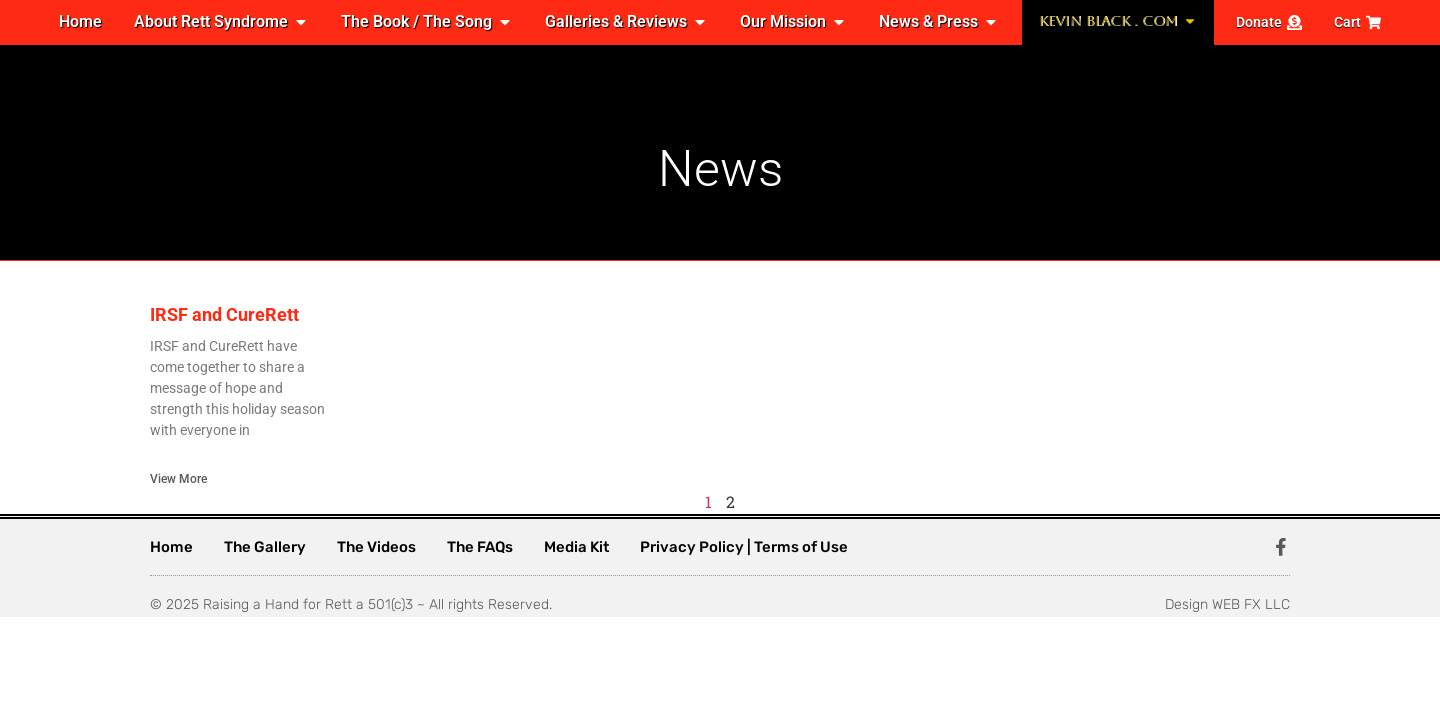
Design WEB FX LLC (1227, 604)
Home (171, 547)
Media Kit (576, 547)
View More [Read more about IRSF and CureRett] (178, 479)
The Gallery (265, 547)
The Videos (376, 547)
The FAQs (480, 547)
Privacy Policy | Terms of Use (744, 547)
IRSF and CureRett (224, 314)
